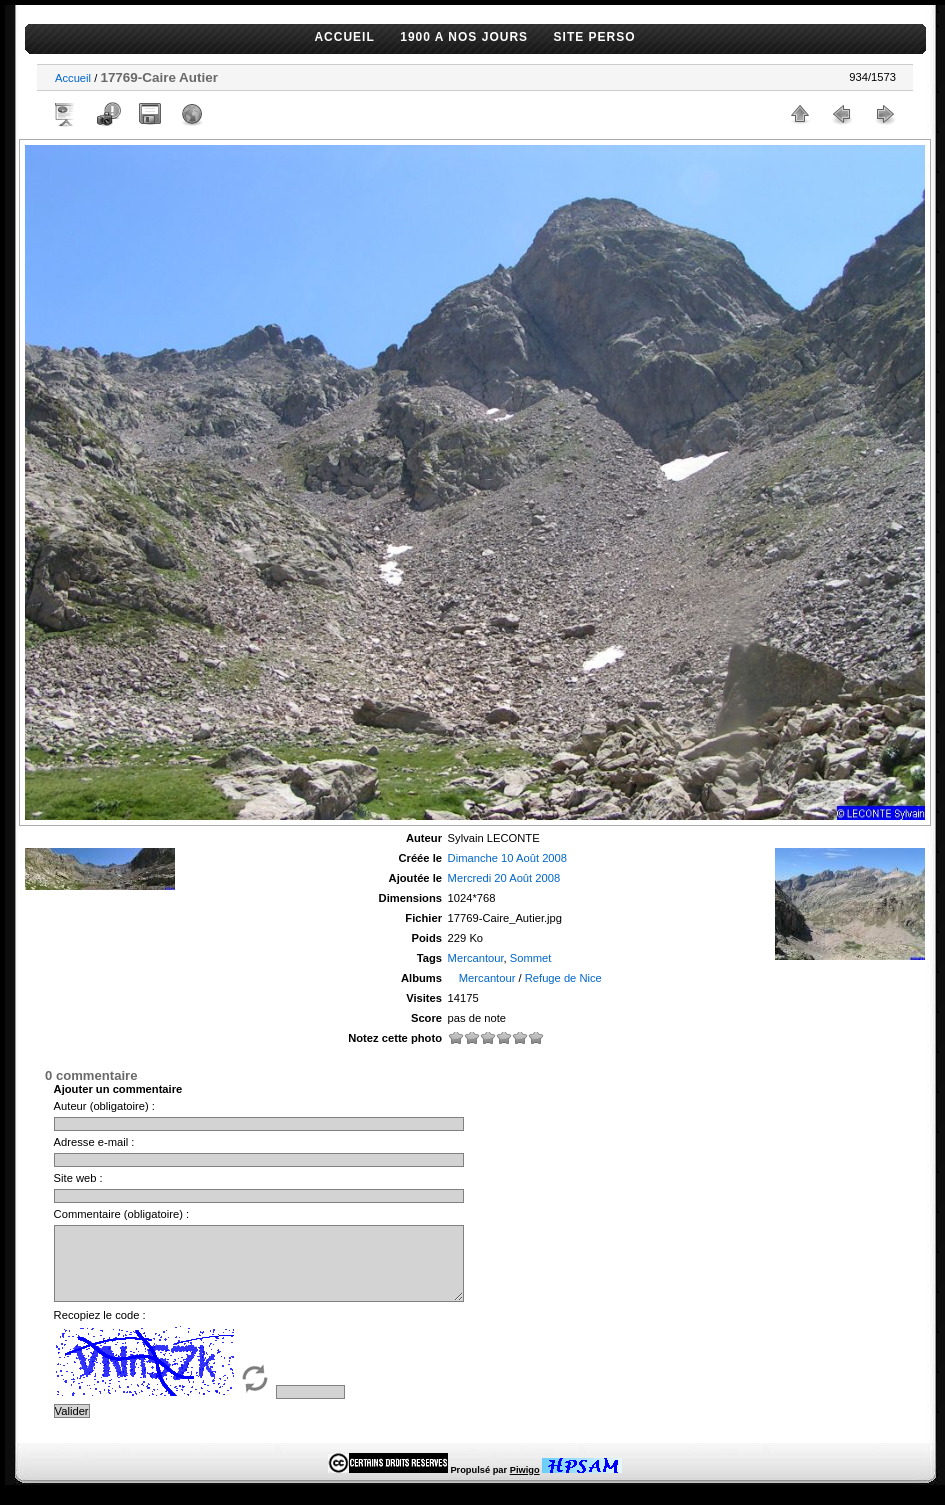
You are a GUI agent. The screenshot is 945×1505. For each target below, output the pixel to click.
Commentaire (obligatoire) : (122, 1214)
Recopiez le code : (100, 1330)
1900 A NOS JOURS (464, 37)
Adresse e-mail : (94, 1142)
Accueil (73, 78)
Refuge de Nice (563, 978)
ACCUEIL (344, 37)
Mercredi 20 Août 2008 (504, 878)
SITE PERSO (595, 37)
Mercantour (476, 958)
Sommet (531, 958)
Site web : (78, 1178)
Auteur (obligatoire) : (104, 1106)
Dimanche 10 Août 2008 (507, 858)
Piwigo (525, 1485)
